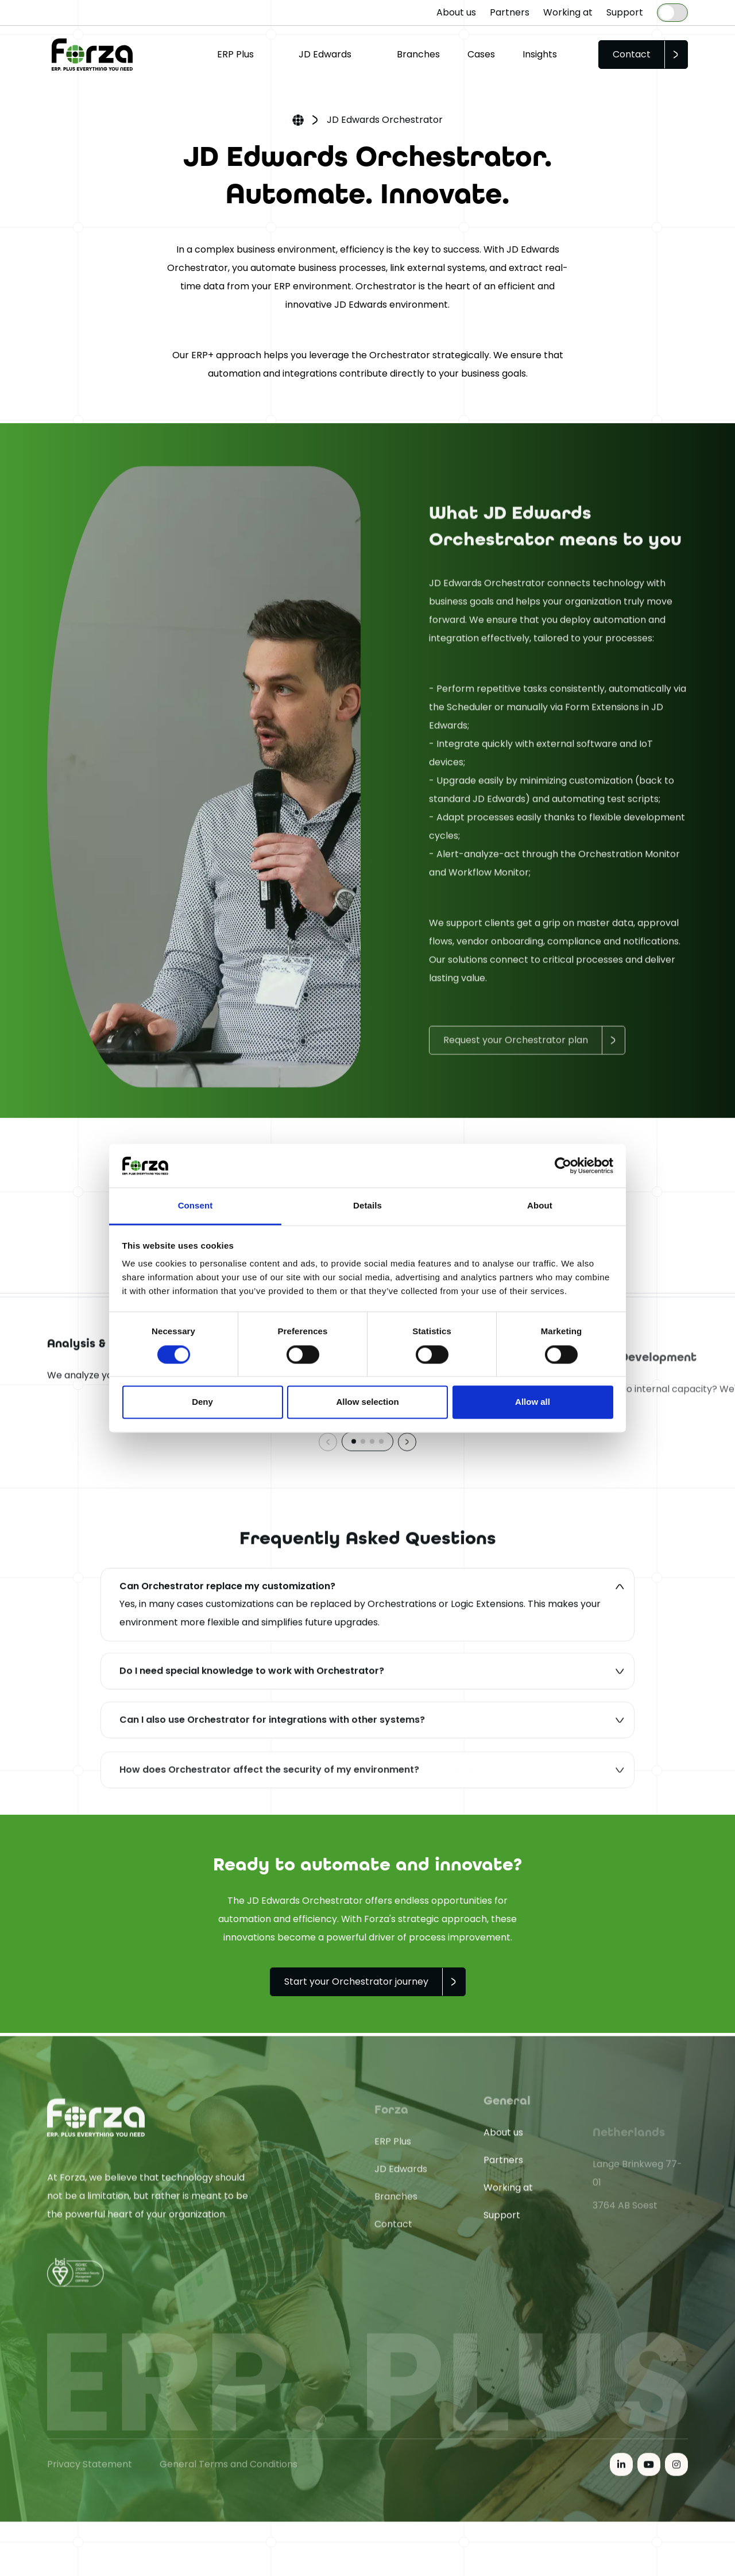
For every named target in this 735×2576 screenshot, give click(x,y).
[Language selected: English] (672, 12)
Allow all (532, 1402)
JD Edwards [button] (325, 54)
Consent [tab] (195, 1206)
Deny (202, 1402)
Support (624, 12)
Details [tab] (367, 1206)
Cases (481, 54)
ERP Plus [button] (235, 54)
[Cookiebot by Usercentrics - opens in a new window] (563, 1165)
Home (298, 121)
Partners (509, 12)
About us (456, 12)
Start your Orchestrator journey (356, 1981)
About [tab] (539, 1206)
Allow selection (367, 1402)
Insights (540, 54)
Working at (568, 12)
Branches (418, 54)
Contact (632, 54)
